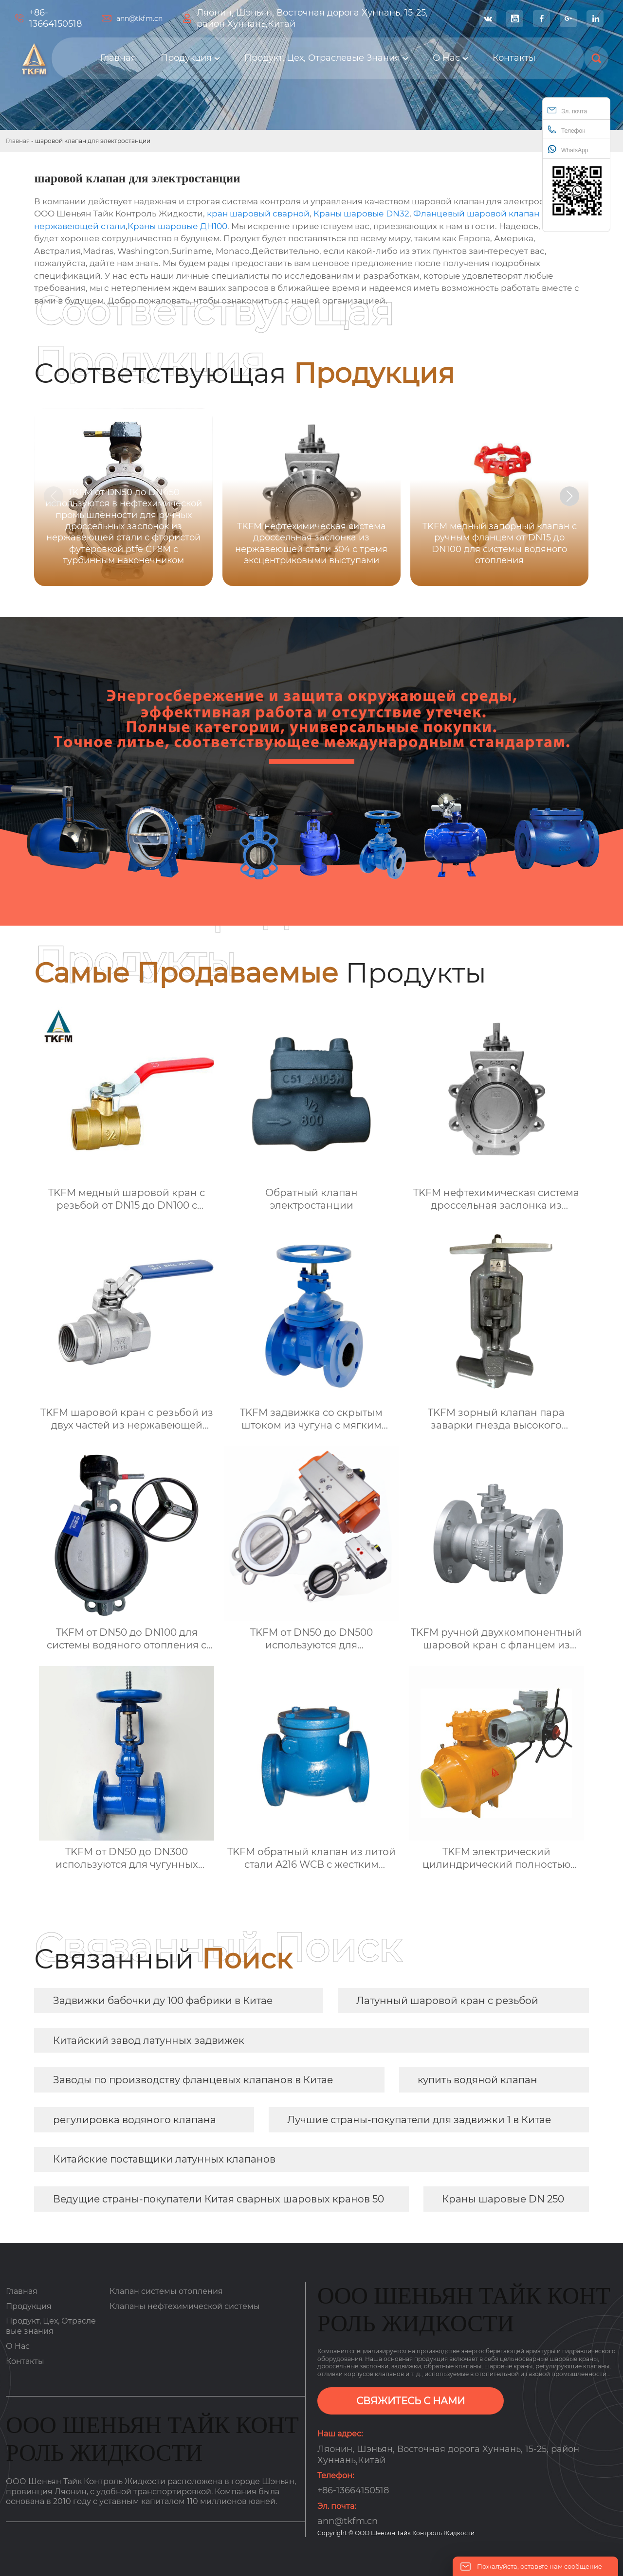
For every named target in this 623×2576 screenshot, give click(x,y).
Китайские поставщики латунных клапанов (164, 2159)
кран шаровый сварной (258, 213)
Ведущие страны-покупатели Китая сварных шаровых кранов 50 (218, 2199)
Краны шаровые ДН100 (177, 226)
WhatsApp (568, 149)
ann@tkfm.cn (139, 18)
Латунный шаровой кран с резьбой (447, 2000)
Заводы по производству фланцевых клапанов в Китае (193, 2080)
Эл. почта (567, 110)
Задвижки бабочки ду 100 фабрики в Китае (163, 2000)
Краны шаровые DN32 (361, 213)
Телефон (567, 129)
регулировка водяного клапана (134, 2120)
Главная (18, 140)
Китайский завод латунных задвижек (148, 2040)
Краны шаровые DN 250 (503, 2199)
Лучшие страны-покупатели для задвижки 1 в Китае (419, 2120)
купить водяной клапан (477, 2080)
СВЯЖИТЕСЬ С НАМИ (410, 2401)
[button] (569, 496)
